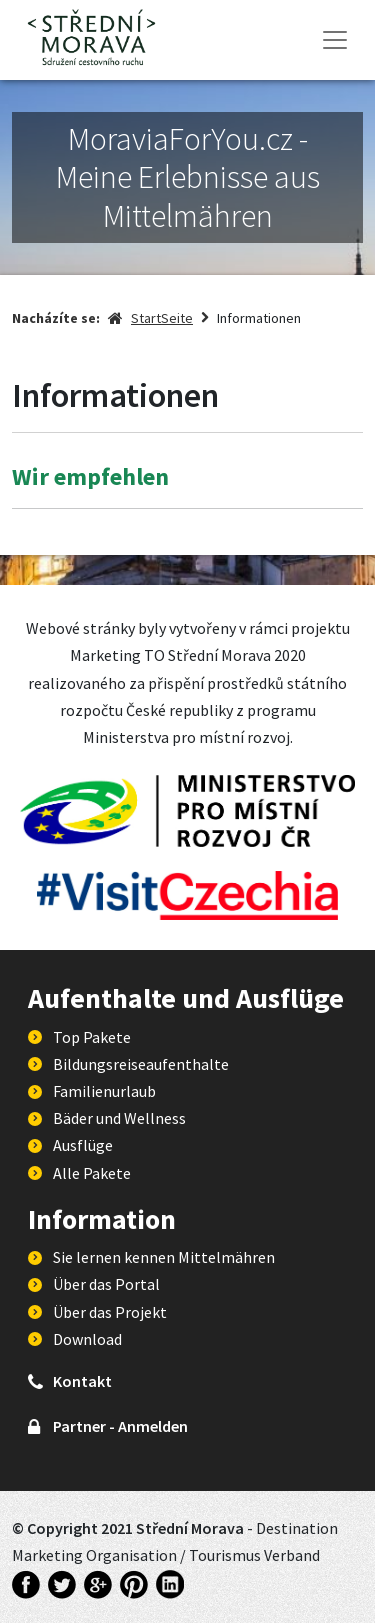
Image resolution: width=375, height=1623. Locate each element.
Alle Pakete (92, 1173)
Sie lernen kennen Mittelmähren (164, 1257)
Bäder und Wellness (119, 1118)
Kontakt (82, 1381)
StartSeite (162, 318)
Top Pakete (92, 1037)
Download (87, 1339)
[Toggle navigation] (335, 40)
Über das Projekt (110, 1312)
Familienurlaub (104, 1091)
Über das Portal (106, 1284)
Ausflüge (83, 1145)
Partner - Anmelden (120, 1426)
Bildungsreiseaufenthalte (141, 1064)
